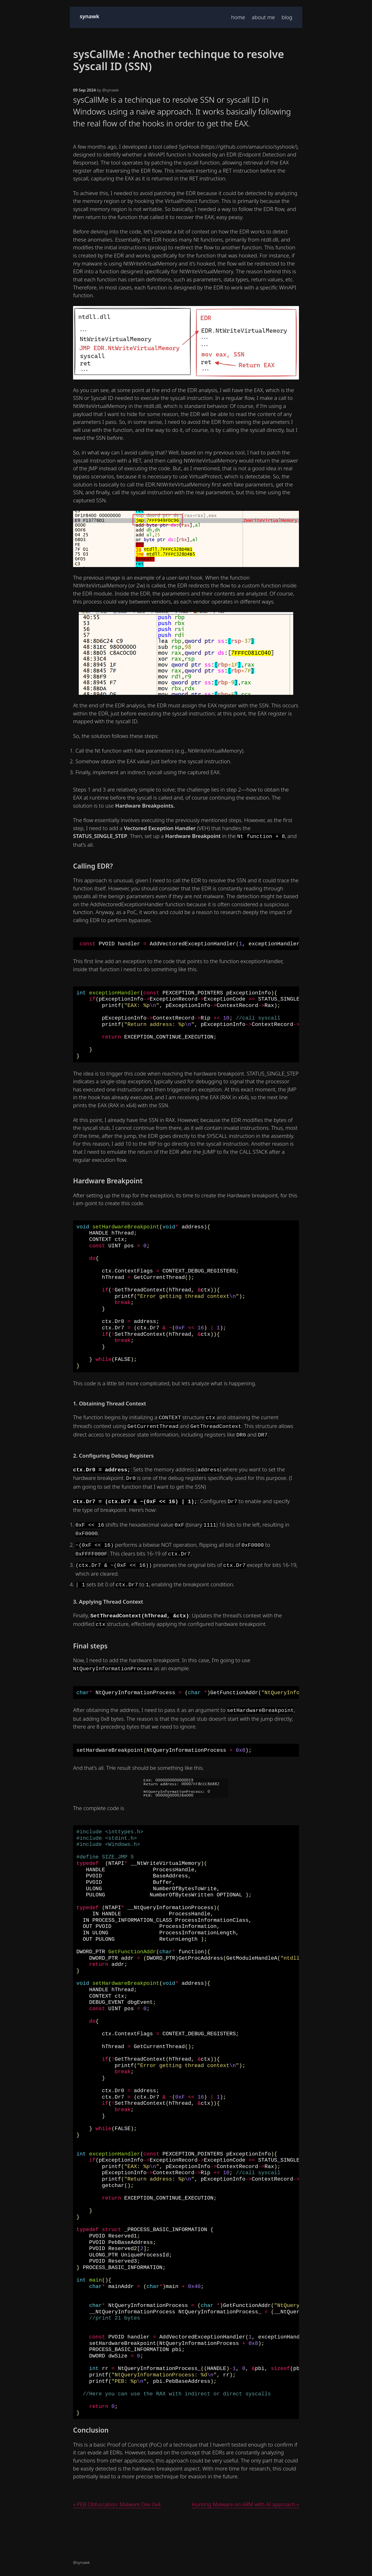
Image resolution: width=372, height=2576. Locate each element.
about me (263, 17)
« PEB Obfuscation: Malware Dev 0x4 (117, 2504)
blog (287, 17)
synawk (89, 16)
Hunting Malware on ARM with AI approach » (245, 2504)
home (238, 17)
